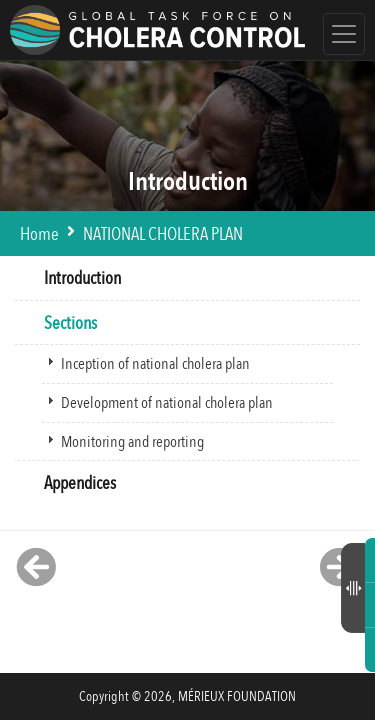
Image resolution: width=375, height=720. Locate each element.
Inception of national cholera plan (155, 364)
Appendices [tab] (72, 483)
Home (39, 234)
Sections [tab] (62, 323)
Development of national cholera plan (167, 403)
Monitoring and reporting (132, 442)
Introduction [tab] (74, 278)
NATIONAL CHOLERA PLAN (163, 234)
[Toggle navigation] (344, 34)
